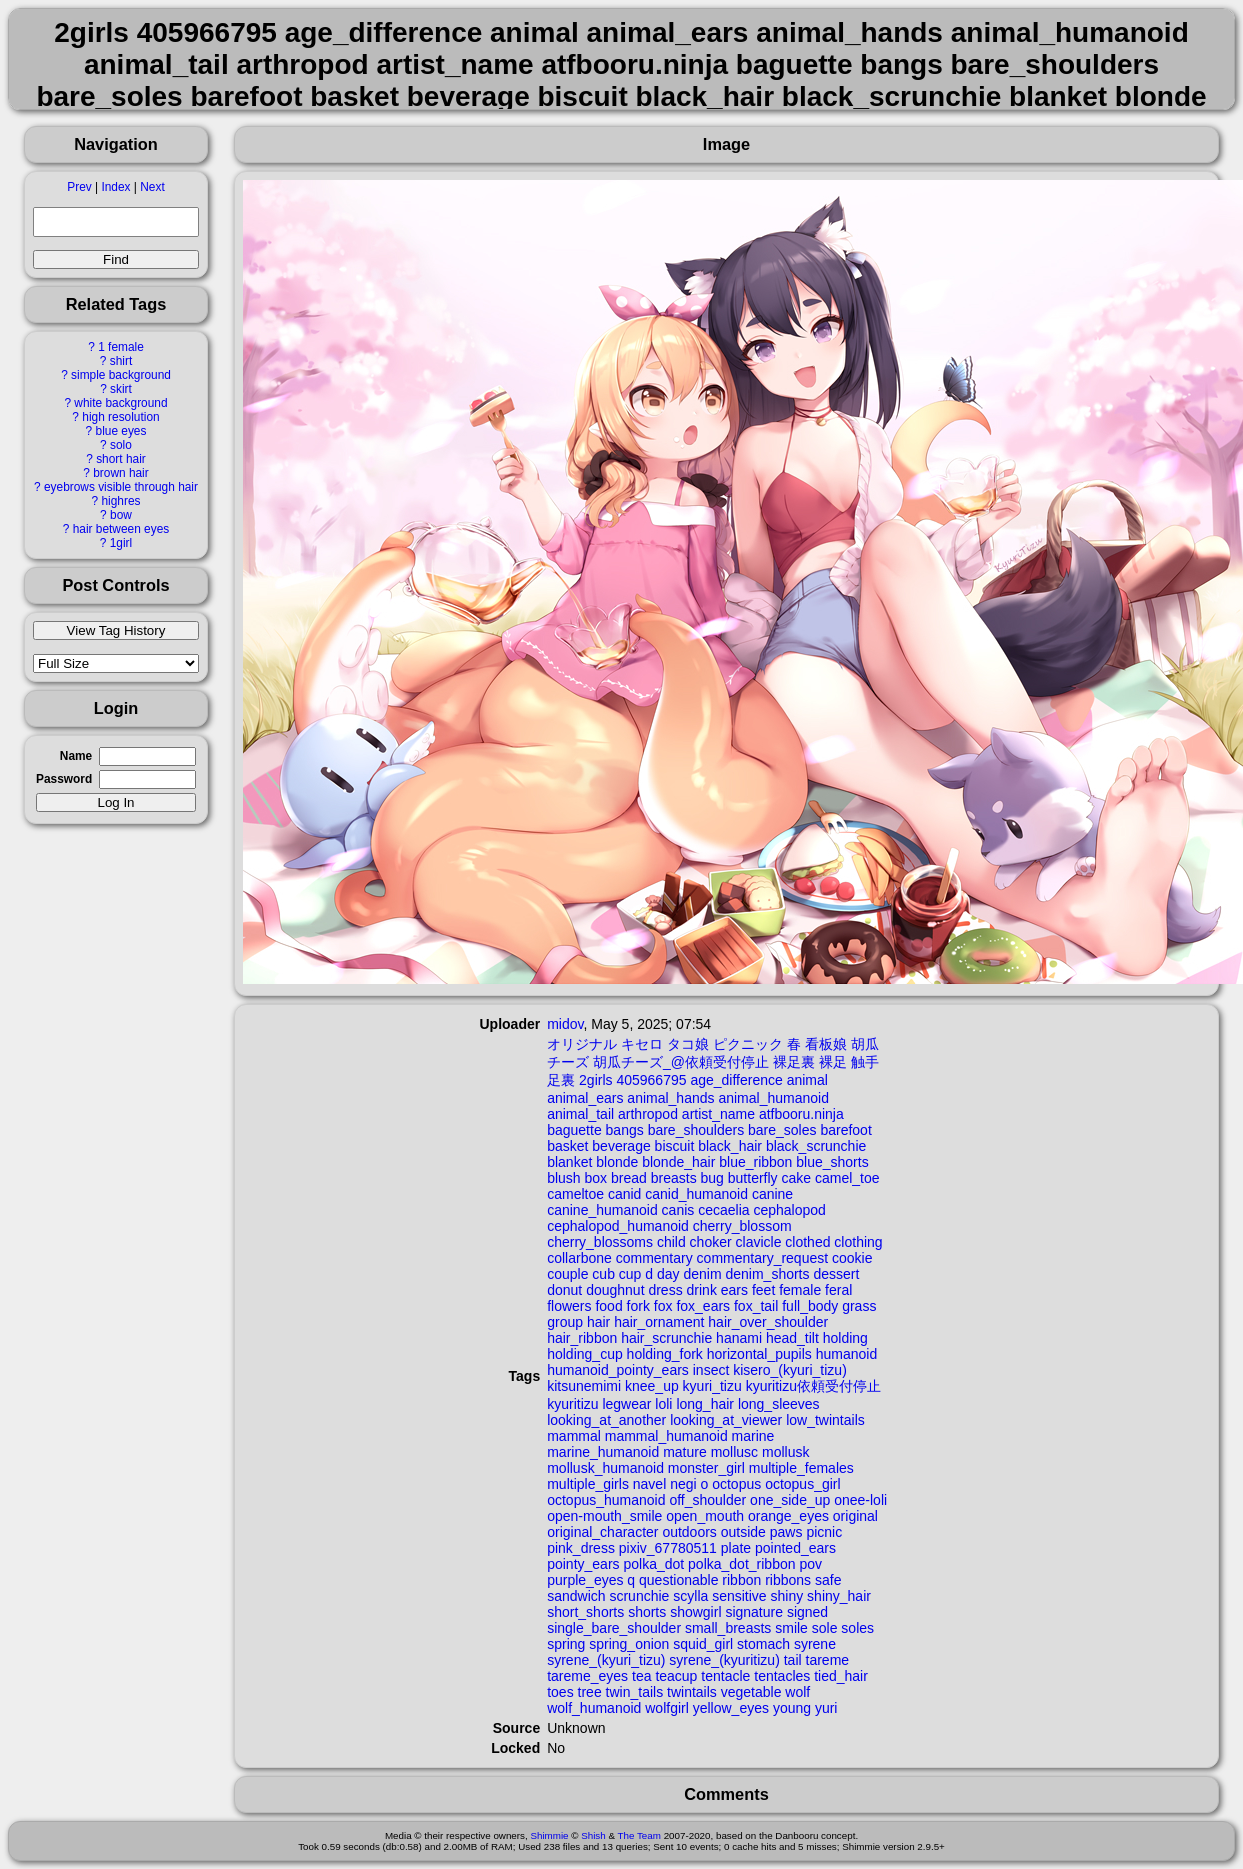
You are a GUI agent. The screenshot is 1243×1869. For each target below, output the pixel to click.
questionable (678, 1580)
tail (793, 1660)
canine (772, 1194)
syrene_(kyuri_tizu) (606, 1660)
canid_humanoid (696, 1194)
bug (712, 1178)
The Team (639, 1835)
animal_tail (580, 1114)
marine (753, 1436)
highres (120, 501)
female (800, 1290)
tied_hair (841, 1676)
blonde (617, 1162)
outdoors (689, 1532)
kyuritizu (572, 1404)
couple (567, 1274)
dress (665, 1290)
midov (565, 1024)
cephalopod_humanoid (618, 1226)
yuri (826, 1708)
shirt (121, 361)
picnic (824, 1532)
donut (564, 1290)
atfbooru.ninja (801, 1114)
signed (807, 1612)
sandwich (576, 1596)
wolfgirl (667, 1708)
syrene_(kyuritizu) (724, 1660)
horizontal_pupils (759, 1354)
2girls (595, 1080)
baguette (574, 1130)
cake (796, 1178)
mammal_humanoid (666, 1436)
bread (629, 1178)
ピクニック (748, 1044)
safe (828, 1580)
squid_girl (703, 1644)
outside (743, 1532)
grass (859, 1306)
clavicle (759, 1242)
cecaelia (723, 1210)
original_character (602, 1532)
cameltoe (575, 1194)
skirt (121, 389)
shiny (787, 1596)
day (668, 1274)
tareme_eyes (587, 1676)
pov (810, 1564)
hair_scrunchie (666, 1338)
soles (857, 1628)
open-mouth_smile (604, 1516)
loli (663, 1404)
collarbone (579, 1258)
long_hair (705, 1404)
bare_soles (782, 1130)
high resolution (120, 417)
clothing (858, 1242)
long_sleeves (779, 1404)
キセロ (642, 1044)
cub (603, 1274)
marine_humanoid (603, 1452)
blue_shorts (832, 1162)
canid (624, 1194)
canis (678, 1210)
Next (152, 187)
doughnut (615, 1290)
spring (566, 1644)
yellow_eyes (731, 1708)
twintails (692, 1692)
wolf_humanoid (594, 1708)
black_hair (730, 1146)
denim (702, 1274)
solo (121, 445)
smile (791, 1628)
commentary (654, 1258)
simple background (121, 375)
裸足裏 (794, 1062)
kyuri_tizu (712, 1386)
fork (638, 1306)
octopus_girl (803, 1484)
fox (663, 1306)
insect (711, 1370)
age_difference (736, 1080)
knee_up (652, 1386)
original (855, 1516)
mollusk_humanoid (605, 1468)
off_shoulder (707, 1500)
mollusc (734, 1452)
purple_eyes (585, 1580)
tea (641, 1676)
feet (763, 1290)
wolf (797, 1692)
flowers (569, 1306)
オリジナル (582, 1044)
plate (736, 1548)
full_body (810, 1306)
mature (685, 1452)
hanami (739, 1338)
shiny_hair (839, 1596)
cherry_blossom (742, 1226)
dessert (836, 1274)
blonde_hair (678, 1162)
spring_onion (629, 1644)
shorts (647, 1612)
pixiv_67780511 (668, 1548)
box (596, 1178)
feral (838, 1290)
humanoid (847, 1354)
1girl (121, 543)
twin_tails (635, 1692)
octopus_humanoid (606, 1500)
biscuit (675, 1146)
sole (825, 1628)
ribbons (788, 1580)
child (671, 1242)
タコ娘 (688, 1044)
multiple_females (801, 1468)
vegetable (751, 1692)
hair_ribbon (582, 1338)
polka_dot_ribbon (741, 1564)
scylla (690, 1596)
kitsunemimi (584, 1386)
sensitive (739, 1596)
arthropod (648, 1114)
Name (76, 756)
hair (598, 1322)
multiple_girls (588, 1484)
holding (845, 1338)
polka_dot (653, 1564)
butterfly (753, 1178)
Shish (593, 1835)
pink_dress (581, 1548)
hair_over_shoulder (768, 1322)
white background (120, 403)
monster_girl (706, 1468)
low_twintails (825, 1420)
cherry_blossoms (600, 1242)
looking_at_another (606, 1420)
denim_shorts (767, 1274)
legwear (626, 1404)
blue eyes (121, 431)
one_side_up (790, 1500)
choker (711, 1242)
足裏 (561, 1080)
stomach (763, 1644)
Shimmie (549, 1835)
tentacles (782, 1676)
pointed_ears (795, 1548)
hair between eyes (121, 529)
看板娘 (826, 1044)
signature (754, 1612)
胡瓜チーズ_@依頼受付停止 (681, 1062)
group (565, 1322)
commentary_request (763, 1258)
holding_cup (585, 1354)
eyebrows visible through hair (121, 487)
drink (702, 1290)
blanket (569, 1162)
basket (567, 1146)
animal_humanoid (773, 1098)
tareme (828, 1660)
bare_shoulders (696, 1130)
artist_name (718, 1114)
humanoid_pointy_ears (618, 1370)
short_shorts (585, 1612)
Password (64, 779)
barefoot (845, 1130)
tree (590, 1692)
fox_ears (703, 1306)
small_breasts (728, 1628)
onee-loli (860, 1500)
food (608, 1306)
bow (121, 515)
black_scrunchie (816, 1146)
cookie (852, 1258)
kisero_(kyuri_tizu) (790, 1370)
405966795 (651, 1080)
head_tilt (792, 1338)
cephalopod (789, 1210)
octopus (736, 1484)
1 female (121, 347)
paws (786, 1532)
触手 (865, 1062)
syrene (815, 1644)
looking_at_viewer (726, 1420)
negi (683, 1484)
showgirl (695, 1612)
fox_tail (756, 1306)
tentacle (725, 1676)
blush (563, 1178)
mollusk (785, 1452)
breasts (674, 1178)
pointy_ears (583, 1564)
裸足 (833, 1062)
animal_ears (585, 1098)
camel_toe (847, 1178)
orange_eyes (788, 1516)
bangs (625, 1130)
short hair (121, 459)
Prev (79, 187)
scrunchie (639, 1596)
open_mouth (705, 1516)
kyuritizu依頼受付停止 (813, 1386)
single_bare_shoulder (614, 1628)
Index (115, 187)
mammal (574, 1436)
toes (560, 1692)
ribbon (741, 1580)
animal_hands (670, 1098)
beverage (621, 1146)
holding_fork (665, 1354)
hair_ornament (659, 1322)
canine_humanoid (602, 1210)
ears (734, 1290)
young (792, 1708)
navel (649, 1484)
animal (807, 1080)
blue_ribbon (755, 1162)
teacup (676, 1676)
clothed (807, 1242)
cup (630, 1274)
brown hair (121, 473)
